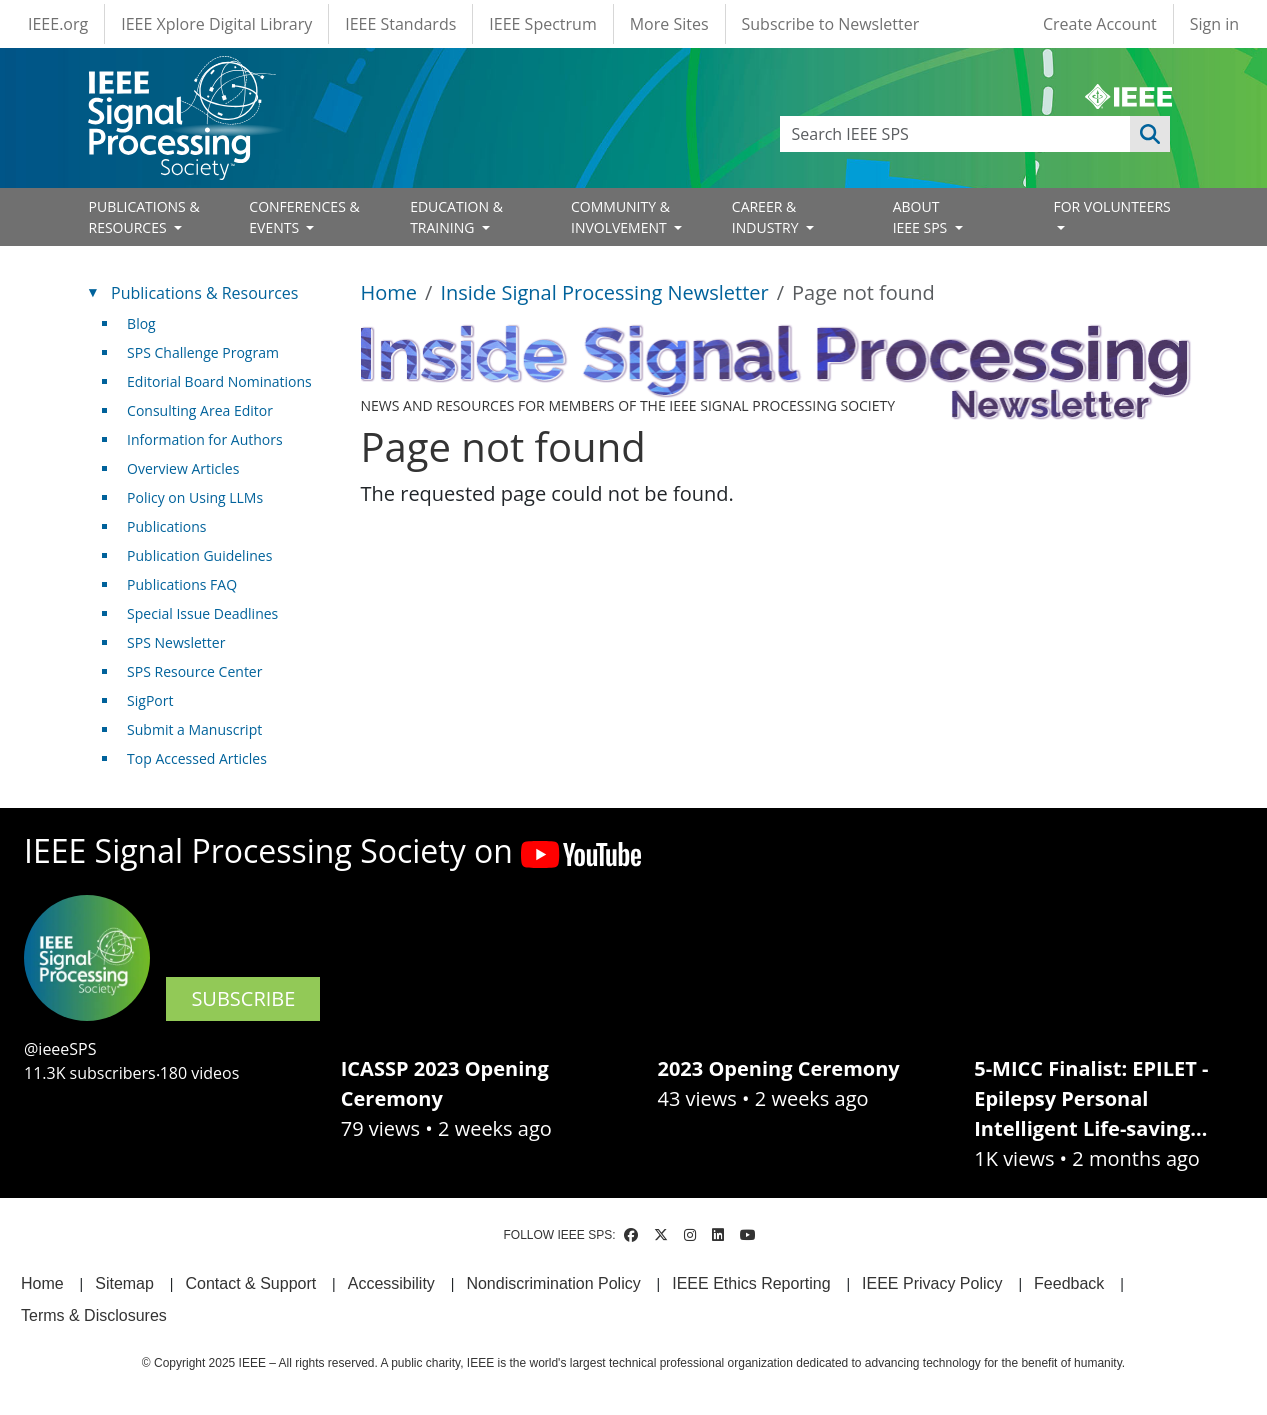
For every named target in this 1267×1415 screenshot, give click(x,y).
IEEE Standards (400, 24)
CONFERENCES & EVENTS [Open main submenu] (304, 217)
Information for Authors (205, 439)
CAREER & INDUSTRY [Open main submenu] (767, 217)
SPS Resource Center (194, 671)
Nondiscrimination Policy (553, 1283)
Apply (1150, 134)
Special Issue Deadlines (202, 613)
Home (389, 292)
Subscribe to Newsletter (831, 24)
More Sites (669, 24)
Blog (141, 323)
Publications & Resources (204, 293)
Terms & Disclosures (94, 1315)
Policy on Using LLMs (195, 497)
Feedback (1069, 1283)
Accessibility (391, 1283)
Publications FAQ (182, 584)
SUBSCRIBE (243, 998)
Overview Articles (183, 468)
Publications (166, 526)
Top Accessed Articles (197, 758)
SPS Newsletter (176, 642)
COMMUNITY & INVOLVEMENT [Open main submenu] (620, 217)
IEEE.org (58, 24)
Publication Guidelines (199, 555)
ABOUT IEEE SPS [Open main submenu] (922, 217)
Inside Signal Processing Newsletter (604, 292)
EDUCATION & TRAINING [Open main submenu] (456, 217)
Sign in (1214, 24)
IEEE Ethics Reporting (751, 1283)
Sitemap (124, 1283)
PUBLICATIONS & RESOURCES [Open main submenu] (144, 217)
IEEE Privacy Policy (932, 1283)
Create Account (1100, 24)
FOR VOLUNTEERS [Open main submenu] (1111, 206)
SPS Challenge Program (203, 352)
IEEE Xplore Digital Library (216, 24)
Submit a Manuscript (194, 729)
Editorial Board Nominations (219, 381)
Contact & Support (250, 1283)
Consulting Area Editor (200, 410)
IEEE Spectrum (542, 24)
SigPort (150, 700)
